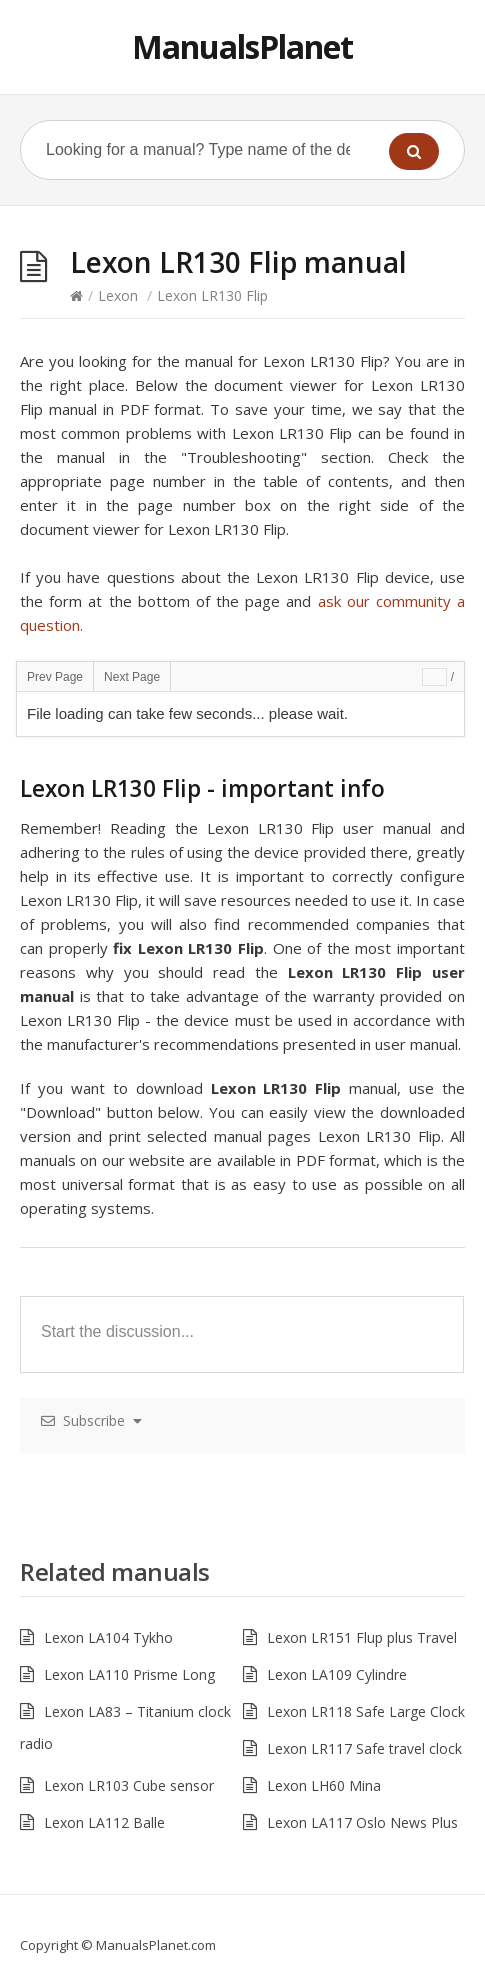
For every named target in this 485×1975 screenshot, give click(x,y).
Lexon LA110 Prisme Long (129, 1674)
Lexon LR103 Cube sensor (129, 1785)
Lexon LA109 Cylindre (337, 1674)
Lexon (118, 295)
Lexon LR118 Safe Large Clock (366, 1711)
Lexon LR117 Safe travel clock (364, 1748)
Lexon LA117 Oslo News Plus (362, 1822)
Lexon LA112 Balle (104, 1822)
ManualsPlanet (242, 46)
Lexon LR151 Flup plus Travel (362, 1637)
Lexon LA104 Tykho (108, 1637)
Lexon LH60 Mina (324, 1785)
